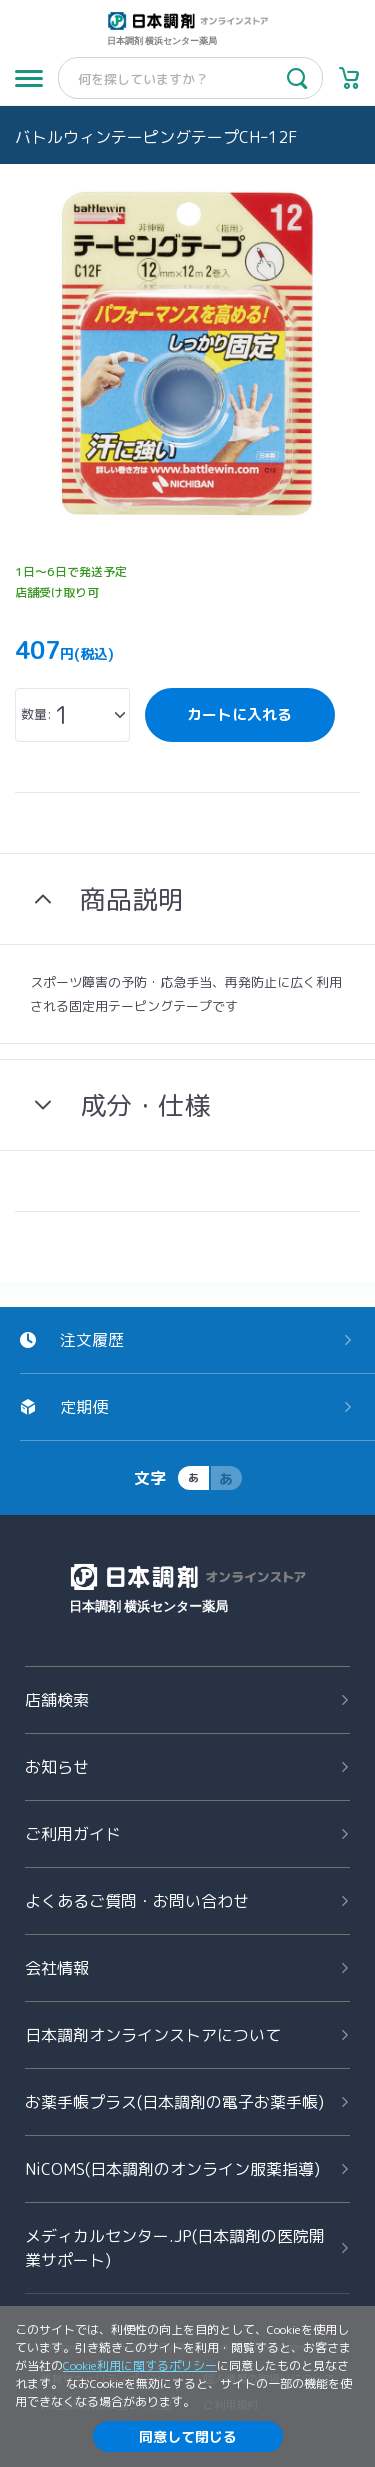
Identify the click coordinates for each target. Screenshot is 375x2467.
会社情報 (57, 1968)
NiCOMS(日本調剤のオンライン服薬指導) (172, 2169)
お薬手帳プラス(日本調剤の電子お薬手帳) (174, 2102)
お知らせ (57, 1767)
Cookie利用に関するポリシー (140, 2365)
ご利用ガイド (73, 1834)
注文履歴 (92, 1340)
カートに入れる (239, 714)
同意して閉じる (188, 2436)
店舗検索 (57, 1700)
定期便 (84, 1407)
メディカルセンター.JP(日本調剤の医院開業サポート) (175, 2248)
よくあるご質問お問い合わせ (137, 1901)
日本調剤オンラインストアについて (153, 2035)
